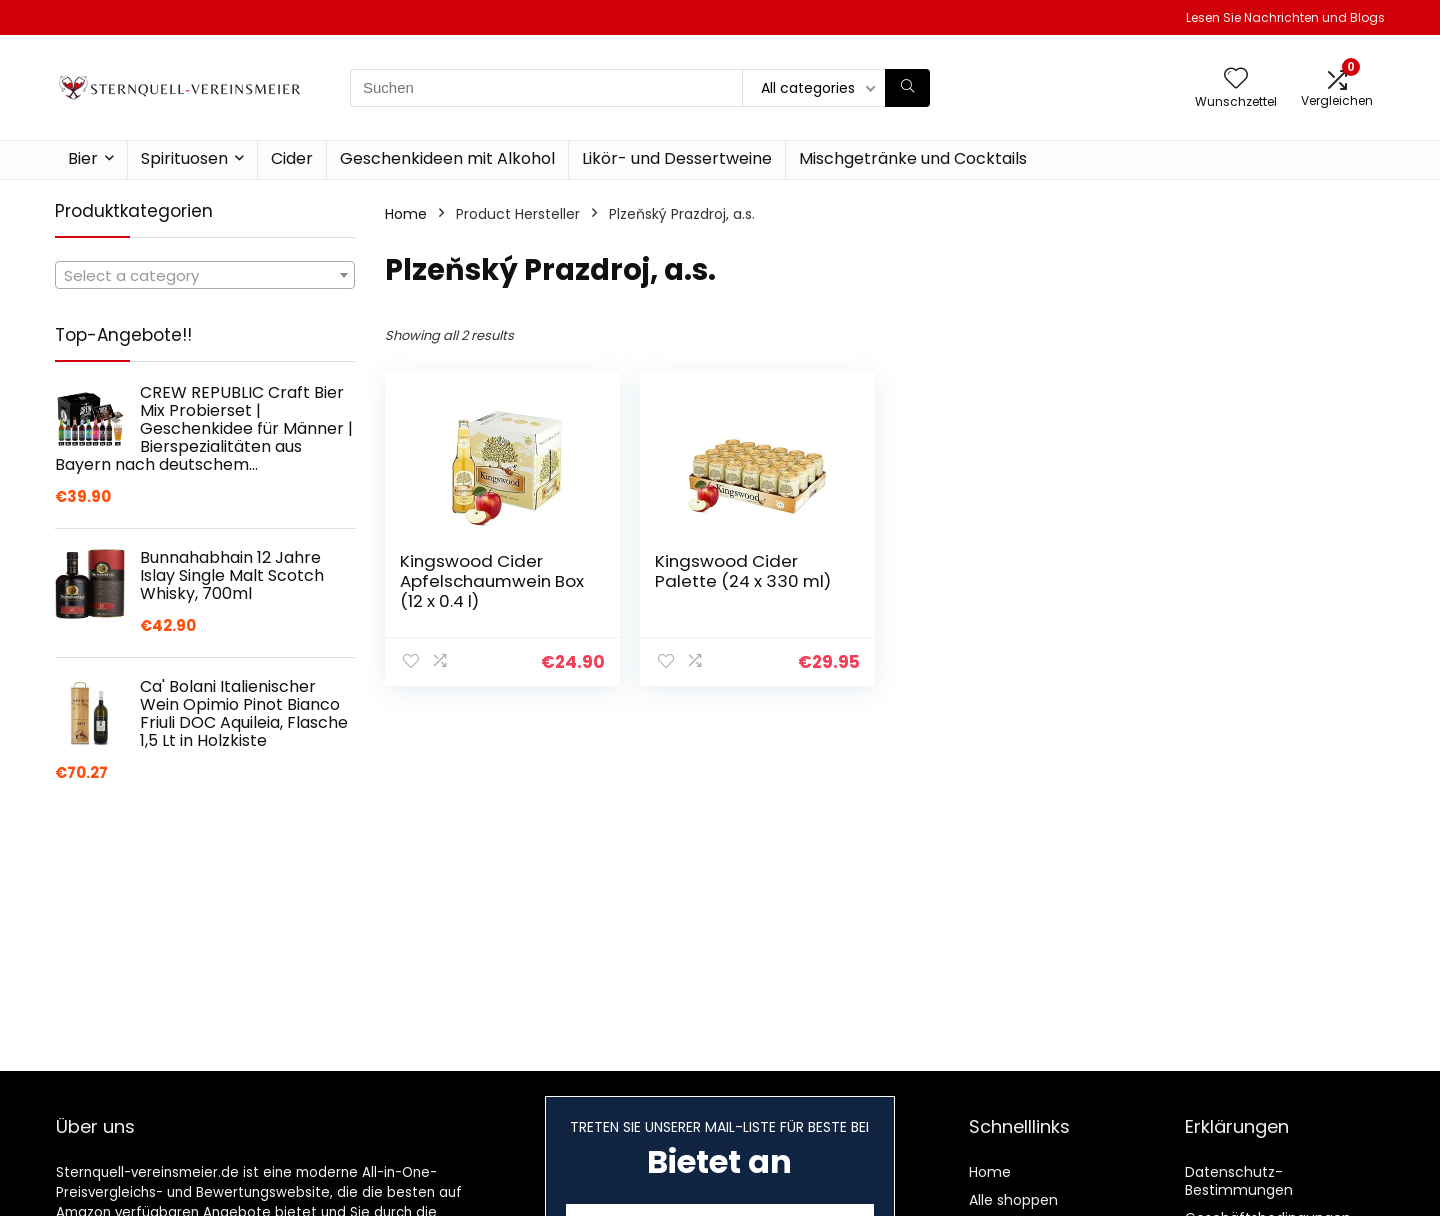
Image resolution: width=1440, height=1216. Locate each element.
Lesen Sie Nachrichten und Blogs (1285, 17)
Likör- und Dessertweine (677, 158)
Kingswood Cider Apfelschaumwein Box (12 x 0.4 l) (492, 581)
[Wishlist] (1236, 79)
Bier (83, 158)
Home (406, 214)
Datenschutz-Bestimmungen (1239, 1181)
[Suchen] (907, 88)
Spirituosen (184, 158)
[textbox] (205, 276)
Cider (292, 158)
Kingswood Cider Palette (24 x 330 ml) (743, 571)
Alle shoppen (1013, 1200)
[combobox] (205, 275)
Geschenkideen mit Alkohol (447, 158)
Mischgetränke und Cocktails (913, 158)
